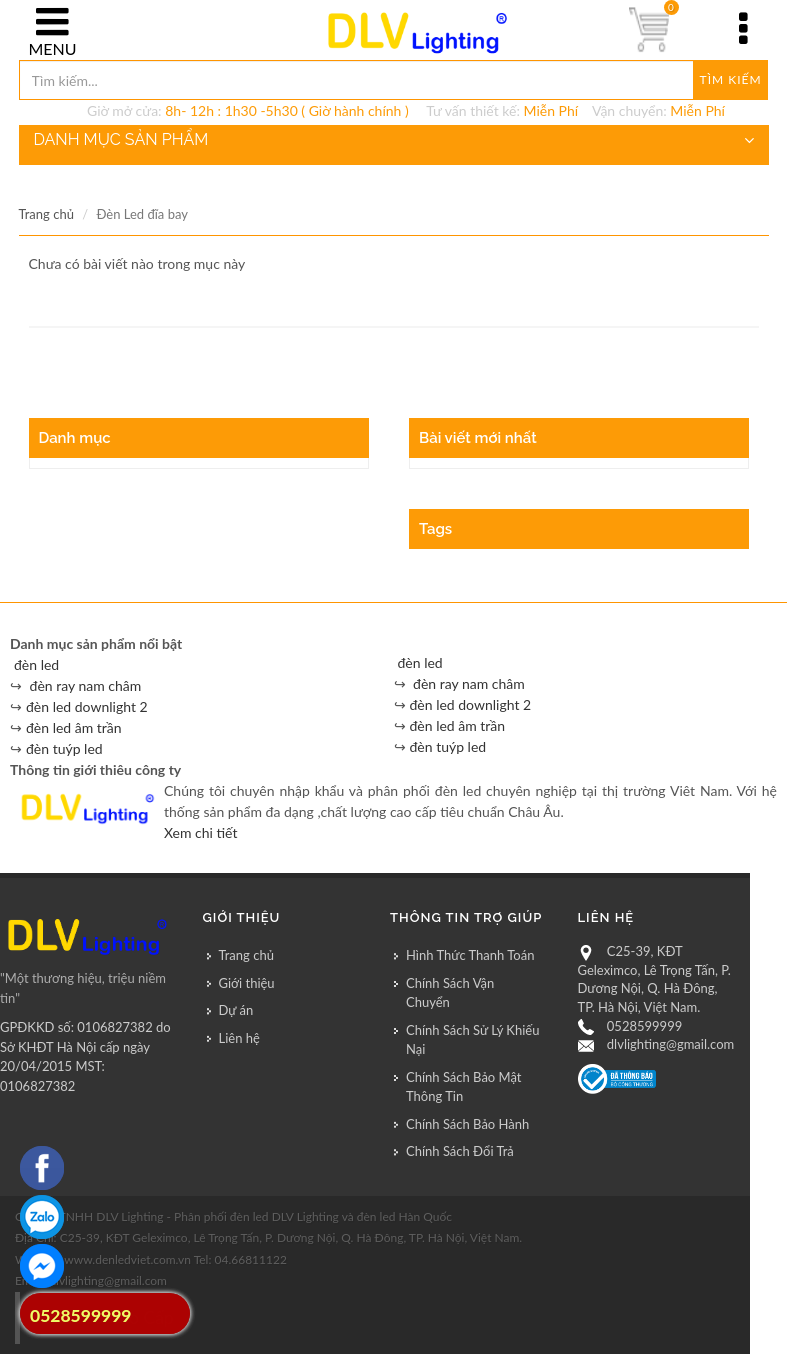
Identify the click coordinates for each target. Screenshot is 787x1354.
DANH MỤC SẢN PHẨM (394, 140)
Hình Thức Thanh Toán (470, 955)
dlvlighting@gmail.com (670, 1044)
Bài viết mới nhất (478, 438)
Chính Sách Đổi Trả (460, 1151)
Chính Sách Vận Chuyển (450, 993)
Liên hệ (239, 1038)
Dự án (236, 1010)
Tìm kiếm (731, 79)
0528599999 (644, 1026)
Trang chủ (46, 214)
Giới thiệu (247, 983)
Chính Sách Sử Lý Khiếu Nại (472, 1040)
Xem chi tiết (200, 832)
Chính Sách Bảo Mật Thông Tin (463, 1087)
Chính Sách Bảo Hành (467, 1124)
